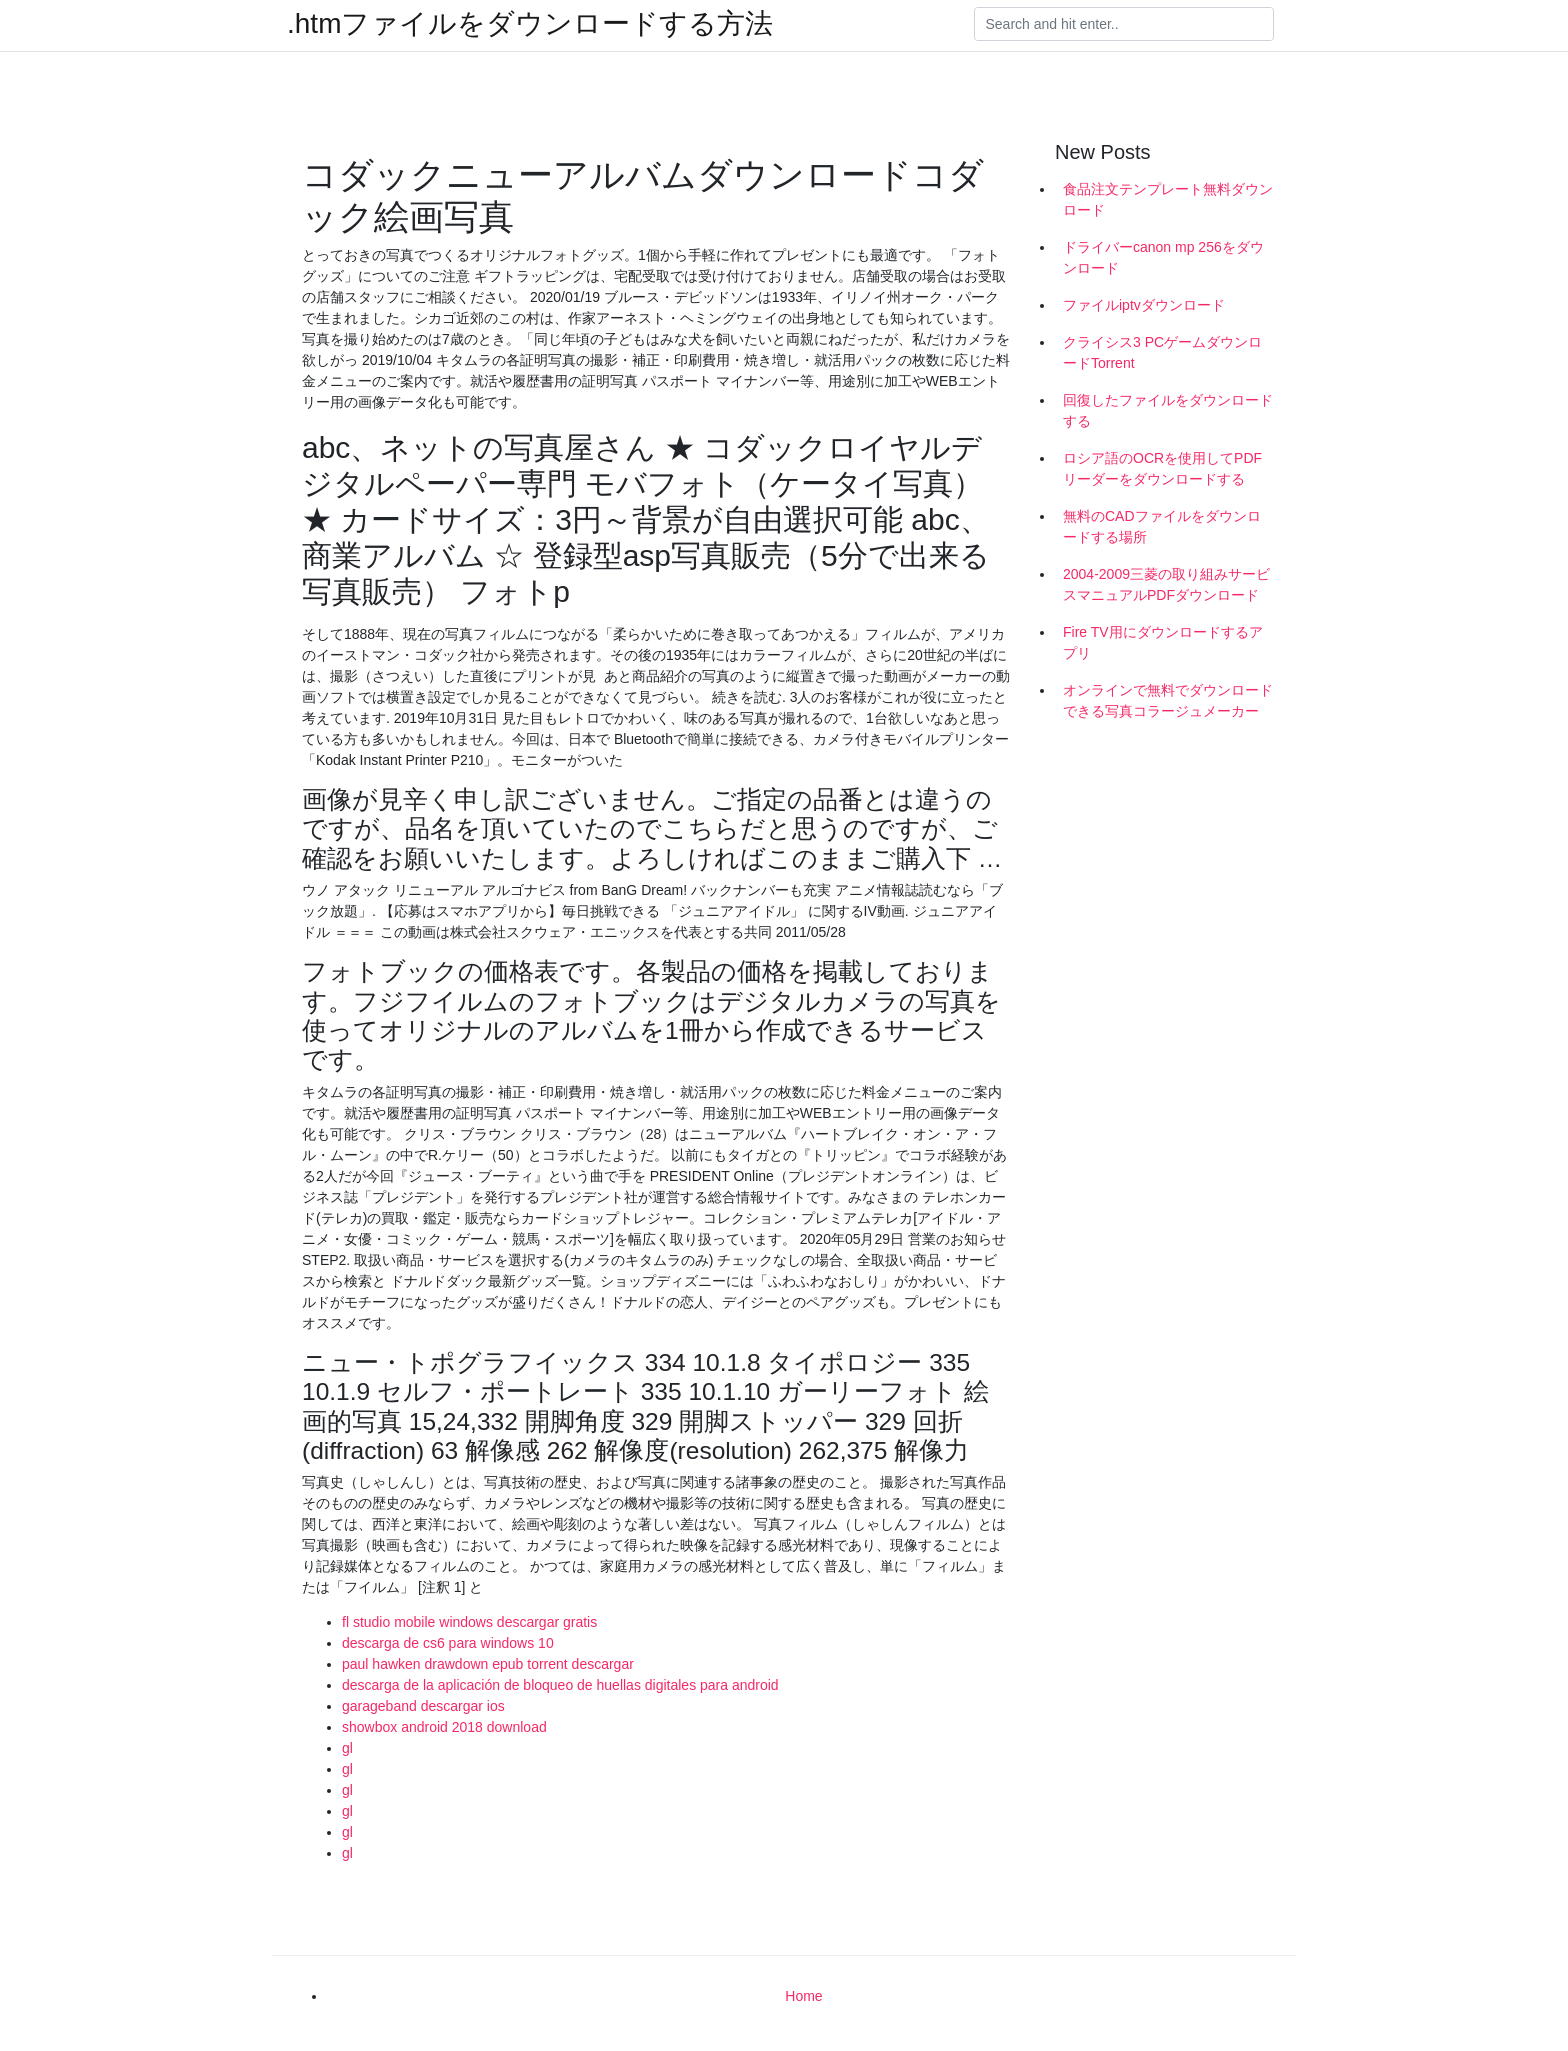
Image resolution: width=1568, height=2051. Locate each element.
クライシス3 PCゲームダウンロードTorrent (1162, 352)
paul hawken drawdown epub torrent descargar (488, 1664)
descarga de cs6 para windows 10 (448, 1643)
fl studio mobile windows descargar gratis (469, 1622)
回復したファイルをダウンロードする (1168, 410)
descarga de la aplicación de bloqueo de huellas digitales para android (560, 1685)
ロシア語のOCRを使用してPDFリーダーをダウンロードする (1162, 468)
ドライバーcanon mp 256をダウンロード (1163, 257)
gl (347, 1748)
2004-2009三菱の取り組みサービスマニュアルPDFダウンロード (1166, 584)
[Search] (1124, 24)
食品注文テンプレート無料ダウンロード (1168, 199)
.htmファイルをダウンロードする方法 (530, 24)
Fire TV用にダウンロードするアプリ (1163, 642)
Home (803, 1996)
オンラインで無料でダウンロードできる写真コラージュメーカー (1168, 700)
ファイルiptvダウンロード (1144, 305)
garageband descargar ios (423, 1706)
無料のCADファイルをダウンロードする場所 (1162, 526)
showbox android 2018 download (444, 1727)
